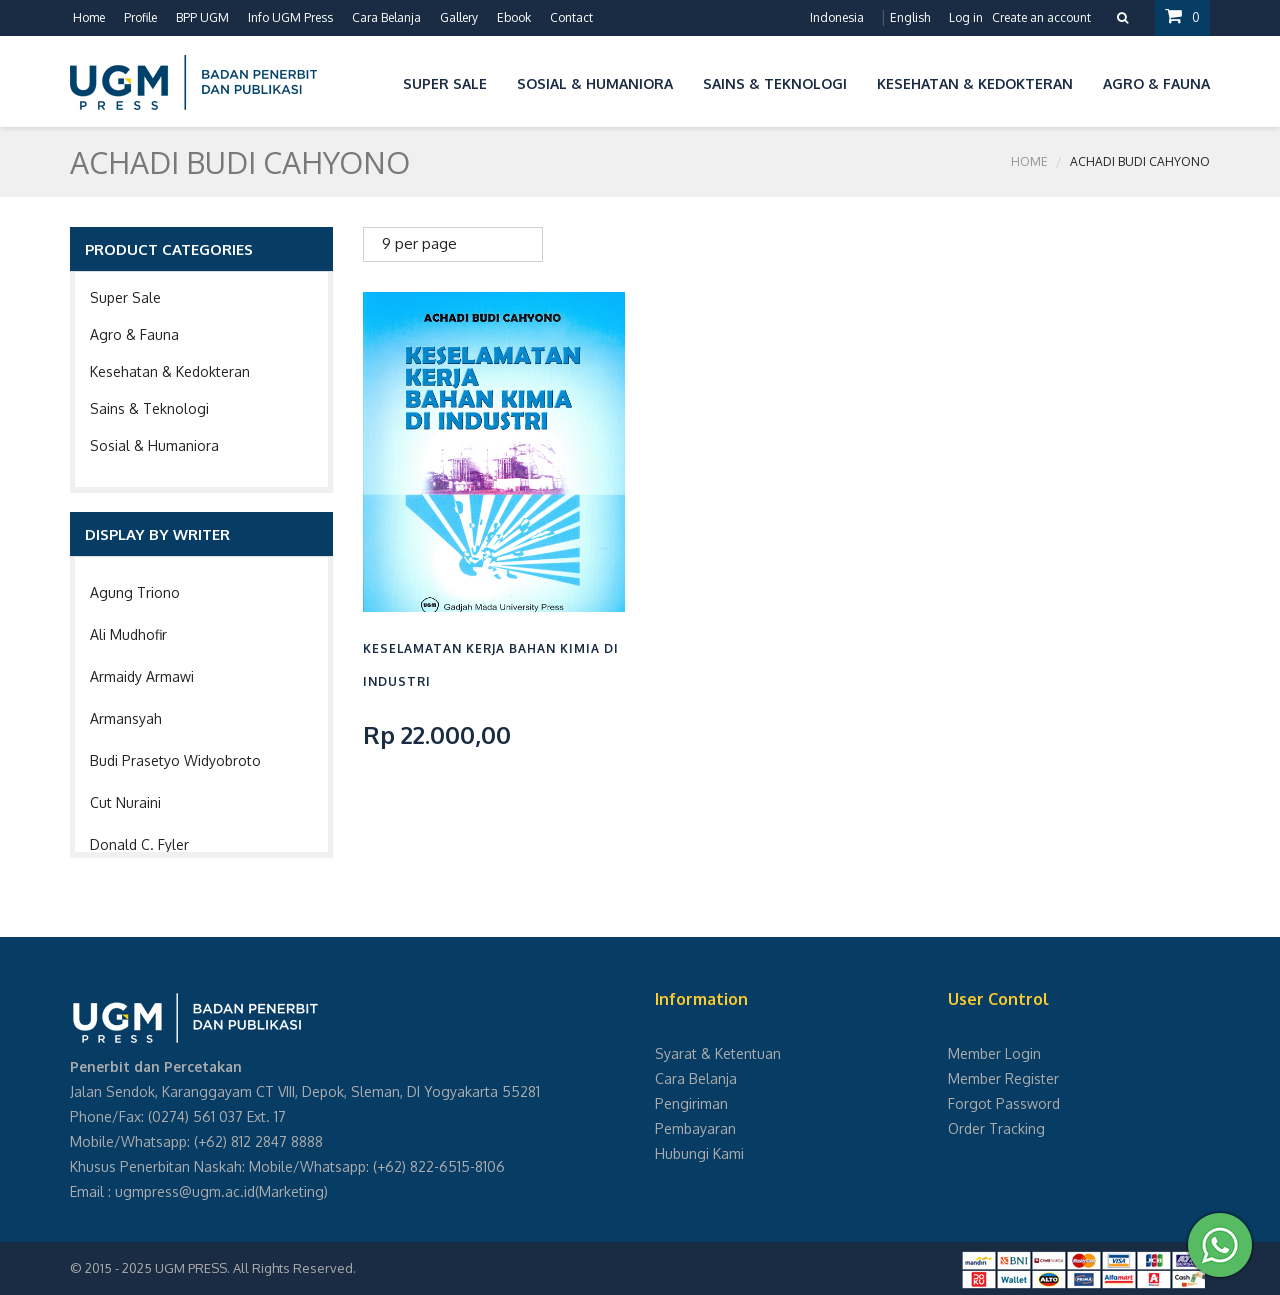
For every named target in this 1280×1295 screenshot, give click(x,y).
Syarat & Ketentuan (718, 1053)
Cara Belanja (386, 17)
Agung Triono (135, 592)
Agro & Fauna (134, 334)
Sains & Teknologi (149, 408)
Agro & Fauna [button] (1156, 83)
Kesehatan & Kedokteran (170, 371)
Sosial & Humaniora (154, 445)
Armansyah (126, 718)
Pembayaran (695, 1128)
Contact (571, 17)
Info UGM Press (290, 17)
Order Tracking (996, 1128)
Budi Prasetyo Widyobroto (175, 760)
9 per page (419, 243)
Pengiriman (691, 1103)
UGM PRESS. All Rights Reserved (254, 1268)
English (910, 17)
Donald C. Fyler (139, 844)
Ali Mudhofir (128, 634)
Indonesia (837, 17)
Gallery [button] (459, 17)
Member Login (994, 1053)
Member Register (1003, 1078)
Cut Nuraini (125, 802)
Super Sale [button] (445, 83)
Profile (140, 17)
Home (89, 17)
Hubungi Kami (699, 1153)
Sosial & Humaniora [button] (595, 83)
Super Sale (125, 297)
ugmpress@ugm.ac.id (185, 1191)
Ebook (514, 17)
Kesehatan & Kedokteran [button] (975, 83)
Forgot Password (1004, 1103)
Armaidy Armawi (142, 676)
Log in (966, 17)
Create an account (1041, 17)
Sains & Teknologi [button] (775, 83)
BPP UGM (202, 17)
